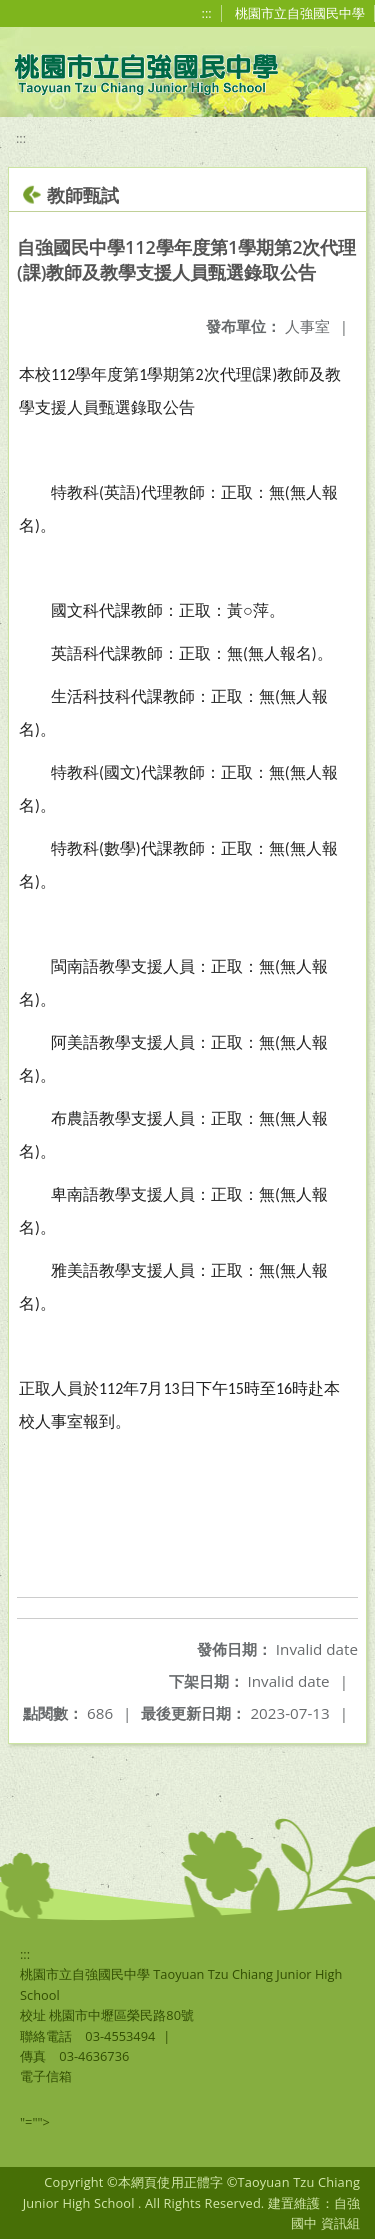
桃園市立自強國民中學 (300, 13)
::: (207, 13)
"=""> (35, 2122)
